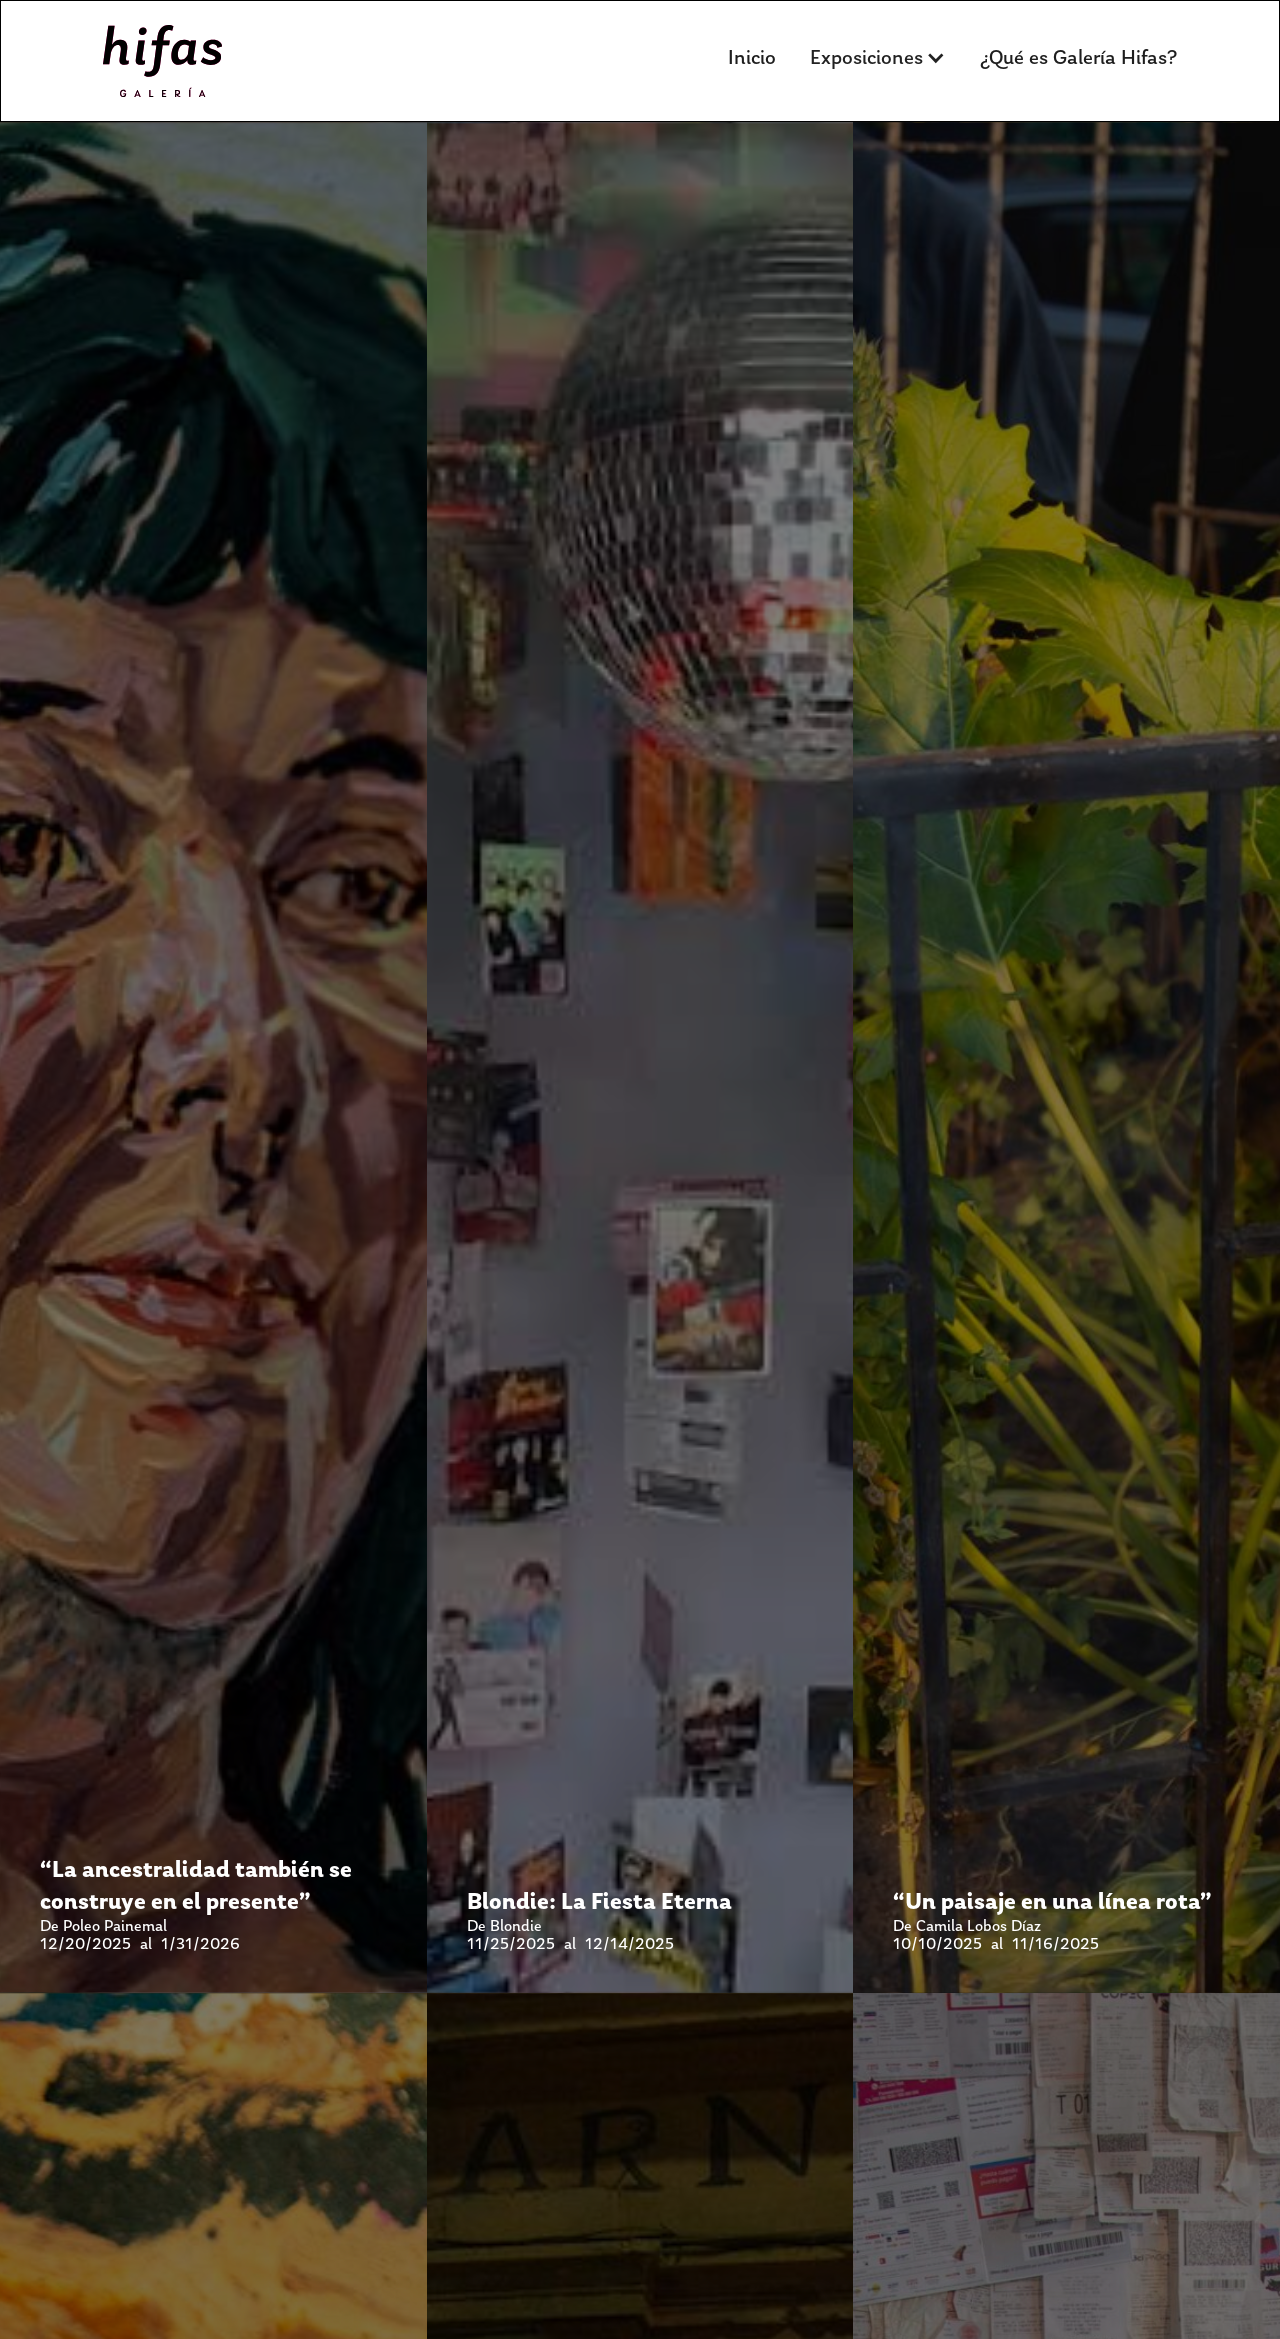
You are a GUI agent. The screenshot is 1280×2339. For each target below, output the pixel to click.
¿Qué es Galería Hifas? (1078, 57)
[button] (878, 57)
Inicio (752, 57)
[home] (162, 61)
